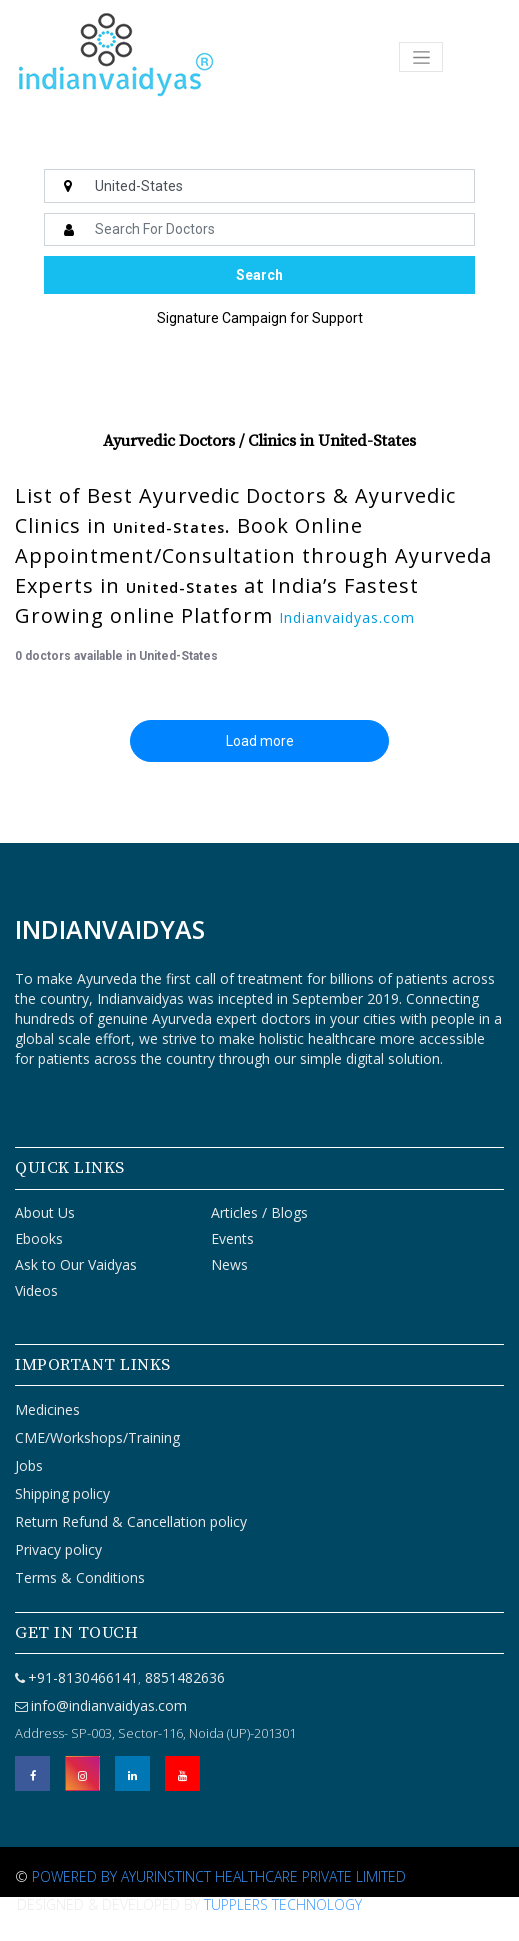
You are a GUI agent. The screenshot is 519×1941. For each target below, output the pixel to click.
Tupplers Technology (283, 1904)
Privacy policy (58, 1549)
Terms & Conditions (80, 1577)
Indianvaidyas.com (347, 617)
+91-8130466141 (83, 1677)
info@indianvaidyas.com (109, 1705)
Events (232, 1238)
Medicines (47, 1409)
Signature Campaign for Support (260, 318)
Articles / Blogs (259, 1212)
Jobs (29, 1465)
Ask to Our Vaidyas (76, 1264)
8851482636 (183, 1677)
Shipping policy (62, 1493)
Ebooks (39, 1238)
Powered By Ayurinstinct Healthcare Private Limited (219, 1876)
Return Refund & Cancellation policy (131, 1521)
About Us (45, 1212)
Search (259, 275)
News (229, 1264)
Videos (36, 1290)
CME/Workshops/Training (97, 1437)
